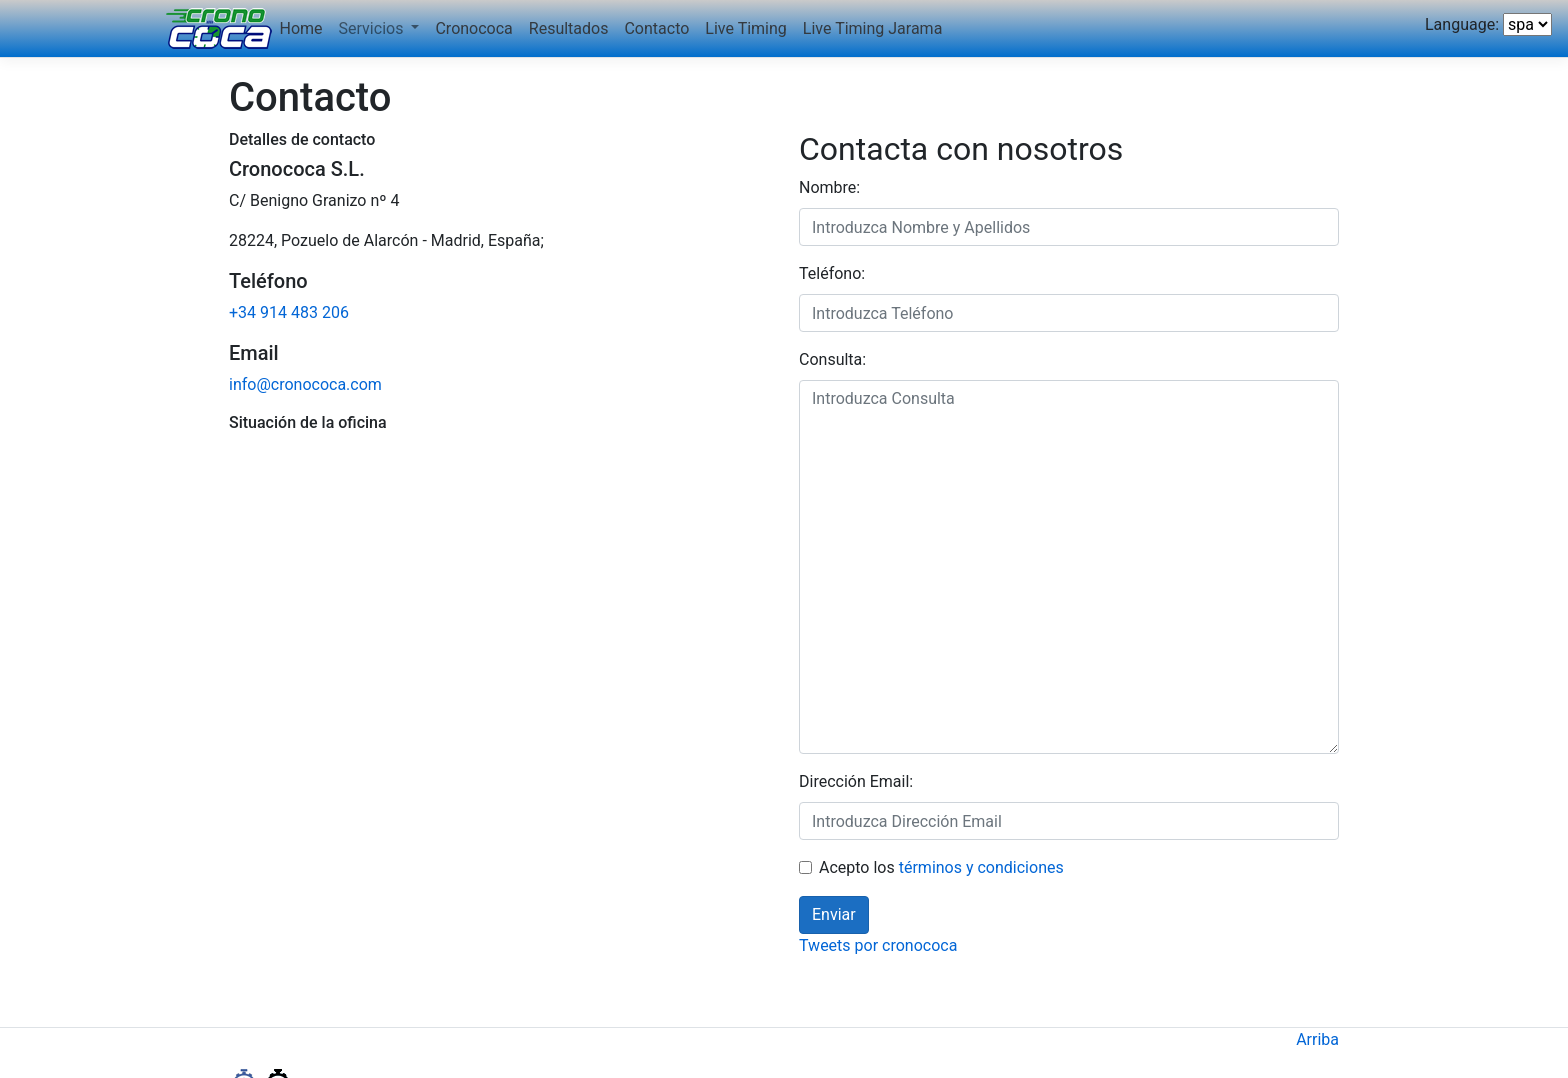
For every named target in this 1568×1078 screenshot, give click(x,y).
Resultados (569, 28)
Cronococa (473, 28)
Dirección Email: (856, 781)
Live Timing (745, 28)
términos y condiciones (981, 867)
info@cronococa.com (305, 384)
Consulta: (832, 359)
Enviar (834, 914)
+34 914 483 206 (289, 312)
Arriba (1317, 1039)
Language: (1462, 24)
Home (301, 28)
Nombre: (829, 187)
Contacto (656, 28)
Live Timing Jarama (873, 28)
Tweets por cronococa (878, 945)
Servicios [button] (373, 28)
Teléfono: (832, 273)
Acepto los (941, 867)
